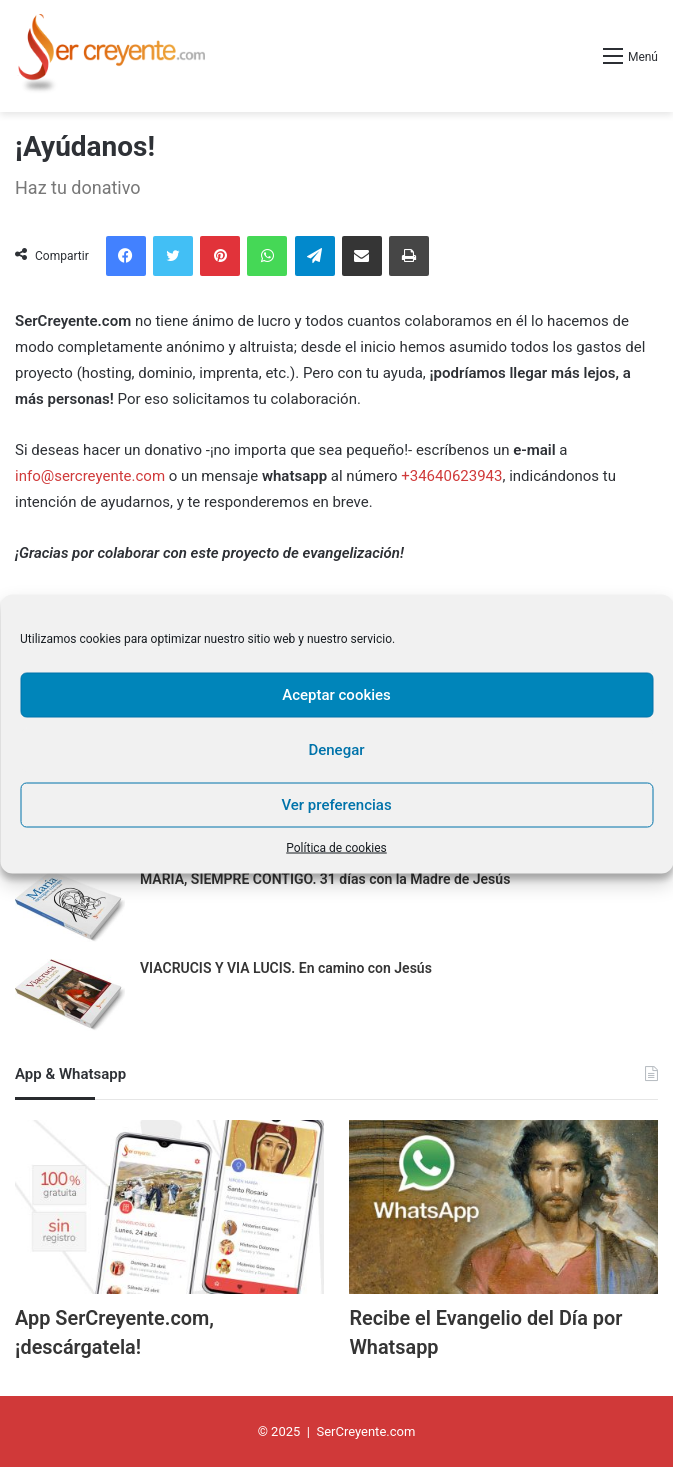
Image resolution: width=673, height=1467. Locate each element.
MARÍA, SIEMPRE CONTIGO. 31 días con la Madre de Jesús (325, 879)
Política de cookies (336, 847)
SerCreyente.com (365, 1430)
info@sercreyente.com (90, 476)
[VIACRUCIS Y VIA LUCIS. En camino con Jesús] (70, 996)
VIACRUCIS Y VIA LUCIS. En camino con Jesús (286, 968)
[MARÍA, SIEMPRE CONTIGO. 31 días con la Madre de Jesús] (70, 907)
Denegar (336, 750)
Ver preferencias (336, 805)
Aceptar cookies (336, 695)
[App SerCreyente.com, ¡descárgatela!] (169, 1207)
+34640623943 (451, 476)
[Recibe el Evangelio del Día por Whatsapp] (503, 1207)
